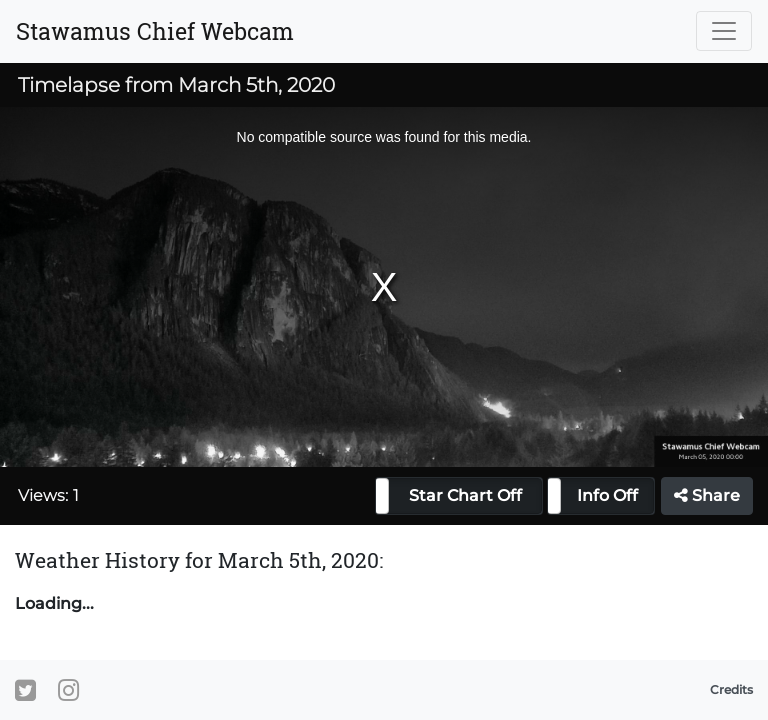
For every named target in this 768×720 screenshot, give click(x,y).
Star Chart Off (465, 495)
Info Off (607, 495)
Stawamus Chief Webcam (155, 31)
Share (707, 495)
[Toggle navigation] (724, 31)
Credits (731, 689)
